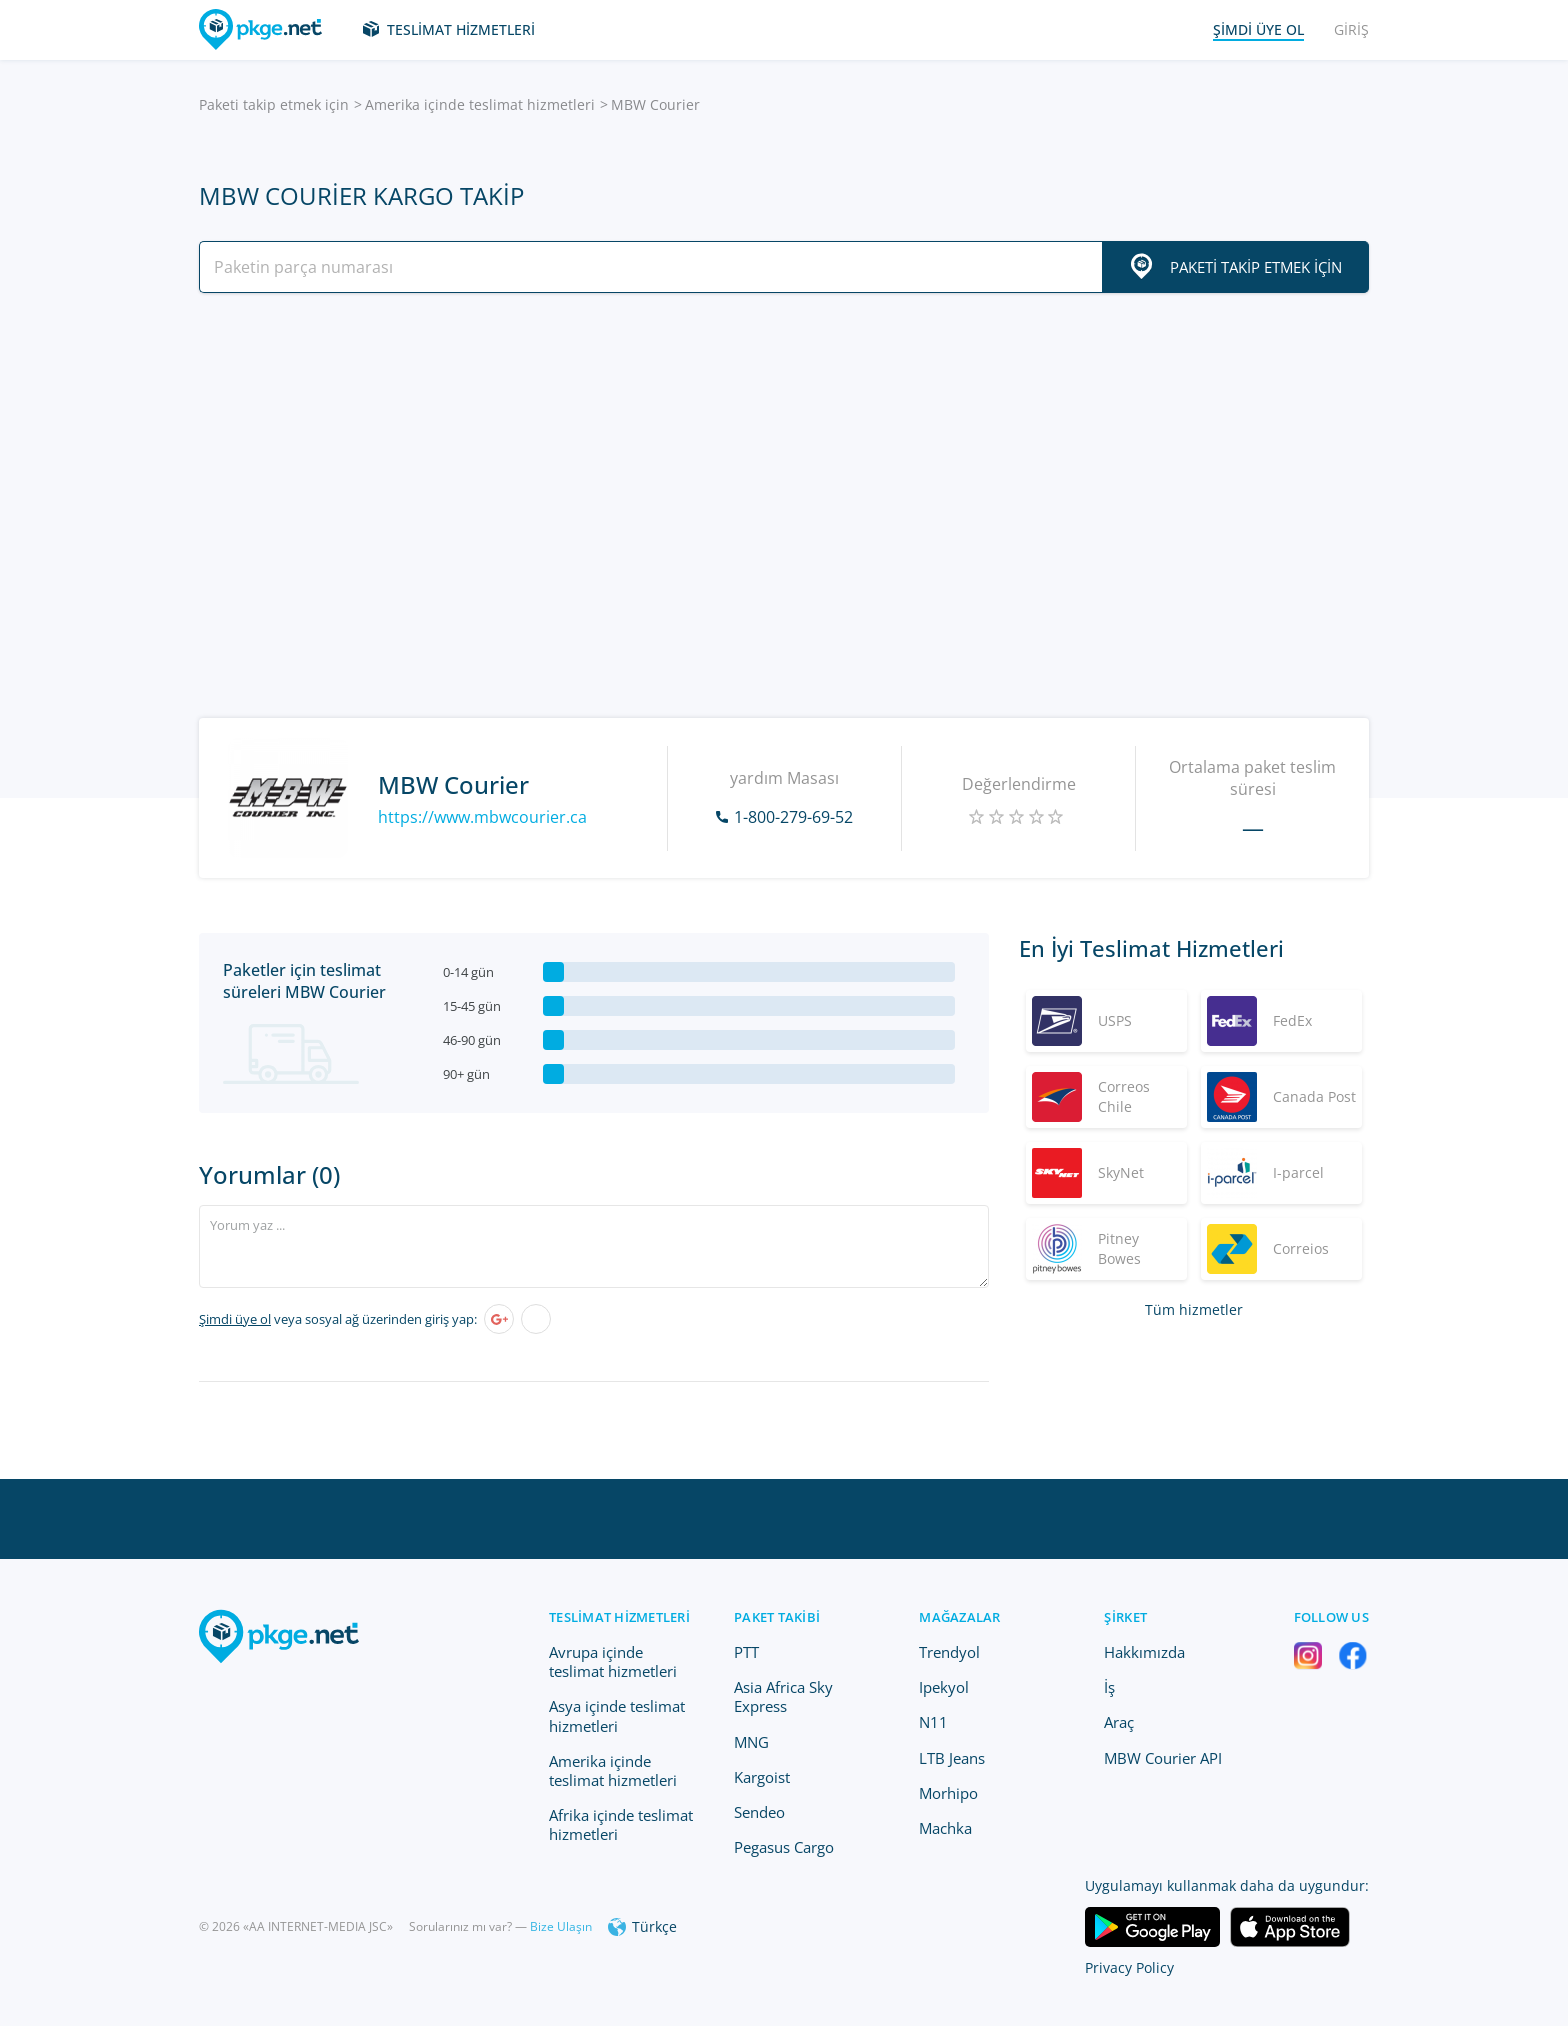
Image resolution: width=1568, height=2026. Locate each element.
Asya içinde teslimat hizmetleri (617, 1715)
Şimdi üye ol (235, 1319)
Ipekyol (944, 1687)
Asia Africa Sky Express (783, 1696)
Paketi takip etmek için (274, 104)
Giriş (1351, 29)
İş (1109, 1687)
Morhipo (948, 1793)
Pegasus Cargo (784, 1847)
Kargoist (762, 1777)
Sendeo (759, 1812)
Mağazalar (959, 1617)
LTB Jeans (952, 1758)
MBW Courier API (1163, 1758)
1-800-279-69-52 (793, 817)
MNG (751, 1742)
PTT (746, 1652)
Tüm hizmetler (1194, 1309)
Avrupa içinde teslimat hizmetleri (613, 1661)
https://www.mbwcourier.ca (482, 817)
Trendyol (949, 1652)
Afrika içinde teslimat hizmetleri (621, 1824)
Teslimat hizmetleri (461, 29)
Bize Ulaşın (561, 1926)
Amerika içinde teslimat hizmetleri (480, 104)
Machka (945, 1828)
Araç (1119, 1722)
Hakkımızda (1144, 1652)
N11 (933, 1722)
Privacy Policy (1129, 1967)
